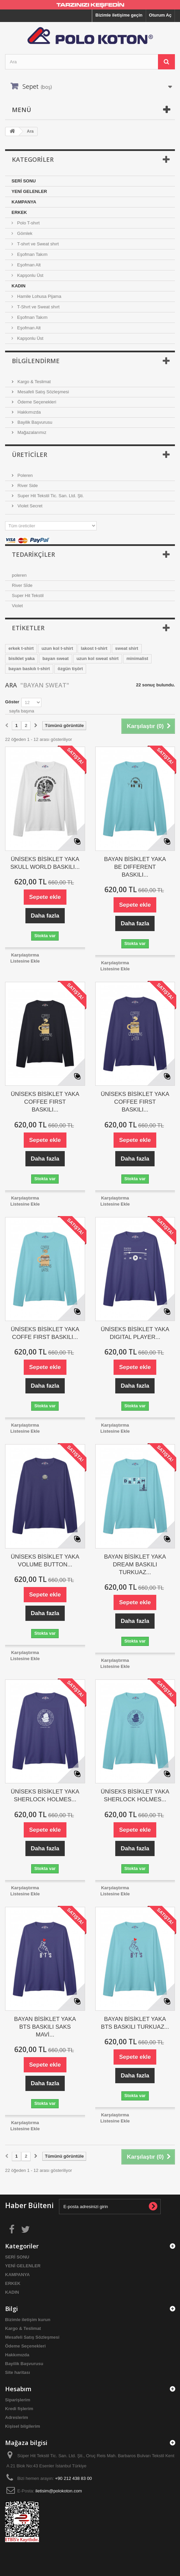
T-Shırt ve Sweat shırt (38, 306)
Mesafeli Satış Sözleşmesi (42, 391)
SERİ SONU (24, 180)
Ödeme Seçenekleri (36, 401)
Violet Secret (29, 505)
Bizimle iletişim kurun (28, 2319)
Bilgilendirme (36, 361)
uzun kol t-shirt (57, 648)
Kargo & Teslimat (33, 381)
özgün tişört (70, 668)
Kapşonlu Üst (29, 275)
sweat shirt (126, 648)
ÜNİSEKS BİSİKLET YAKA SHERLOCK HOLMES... (45, 1795)
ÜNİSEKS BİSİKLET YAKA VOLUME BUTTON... (45, 1561)
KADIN (18, 285)
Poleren (24, 475)
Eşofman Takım (31, 254)
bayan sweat (55, 658)
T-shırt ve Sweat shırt (37, 243)
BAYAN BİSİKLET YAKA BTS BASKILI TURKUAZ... (135, 2023)
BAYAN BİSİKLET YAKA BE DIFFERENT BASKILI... (135, 867)
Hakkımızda (28, 412)
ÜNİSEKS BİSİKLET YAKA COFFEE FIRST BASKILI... (45, 1102)
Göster (12, 701)
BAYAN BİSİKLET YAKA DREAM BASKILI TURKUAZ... (135, 1565)
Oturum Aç (160, 15)
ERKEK (19, 212)
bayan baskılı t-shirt (29, 668)
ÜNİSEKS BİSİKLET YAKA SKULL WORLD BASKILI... (45, 863)
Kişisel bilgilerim (22, 2426)
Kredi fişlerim (19, 2408)
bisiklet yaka (21, 658)
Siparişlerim (17, 2399)
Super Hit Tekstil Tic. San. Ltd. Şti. (50, 495)
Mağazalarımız (31, 432)
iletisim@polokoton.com (58, 2490)
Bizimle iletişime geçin (119, 15)
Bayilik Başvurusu (34, 422)
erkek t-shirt (21, 648)
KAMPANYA (24, 201)
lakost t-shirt (94, 648)
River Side (27, 485)
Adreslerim (16, 2417)
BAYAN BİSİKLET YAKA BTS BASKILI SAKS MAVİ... (45, 2027)
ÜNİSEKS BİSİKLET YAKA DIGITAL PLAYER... (135, 1333)
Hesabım (18, 2389)
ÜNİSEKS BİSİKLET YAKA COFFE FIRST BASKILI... (45, 1333)
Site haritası (17, 2372)
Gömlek (24, 233)
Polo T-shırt (28, 222)
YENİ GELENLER (29, 191)
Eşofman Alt (28, 264)
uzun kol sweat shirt (98, 658)
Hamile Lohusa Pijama (38, 296)
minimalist (137, 658)
